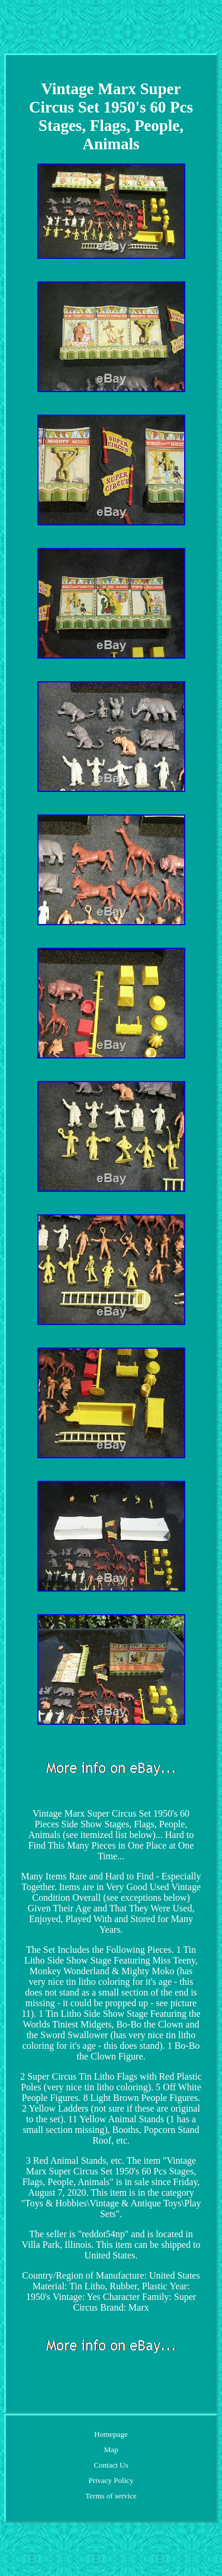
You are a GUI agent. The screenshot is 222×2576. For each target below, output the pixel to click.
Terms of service (110, 2495)
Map (111, 2449)
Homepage (110, 2434)
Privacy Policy (110, 2480)
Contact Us (111, 2464)
